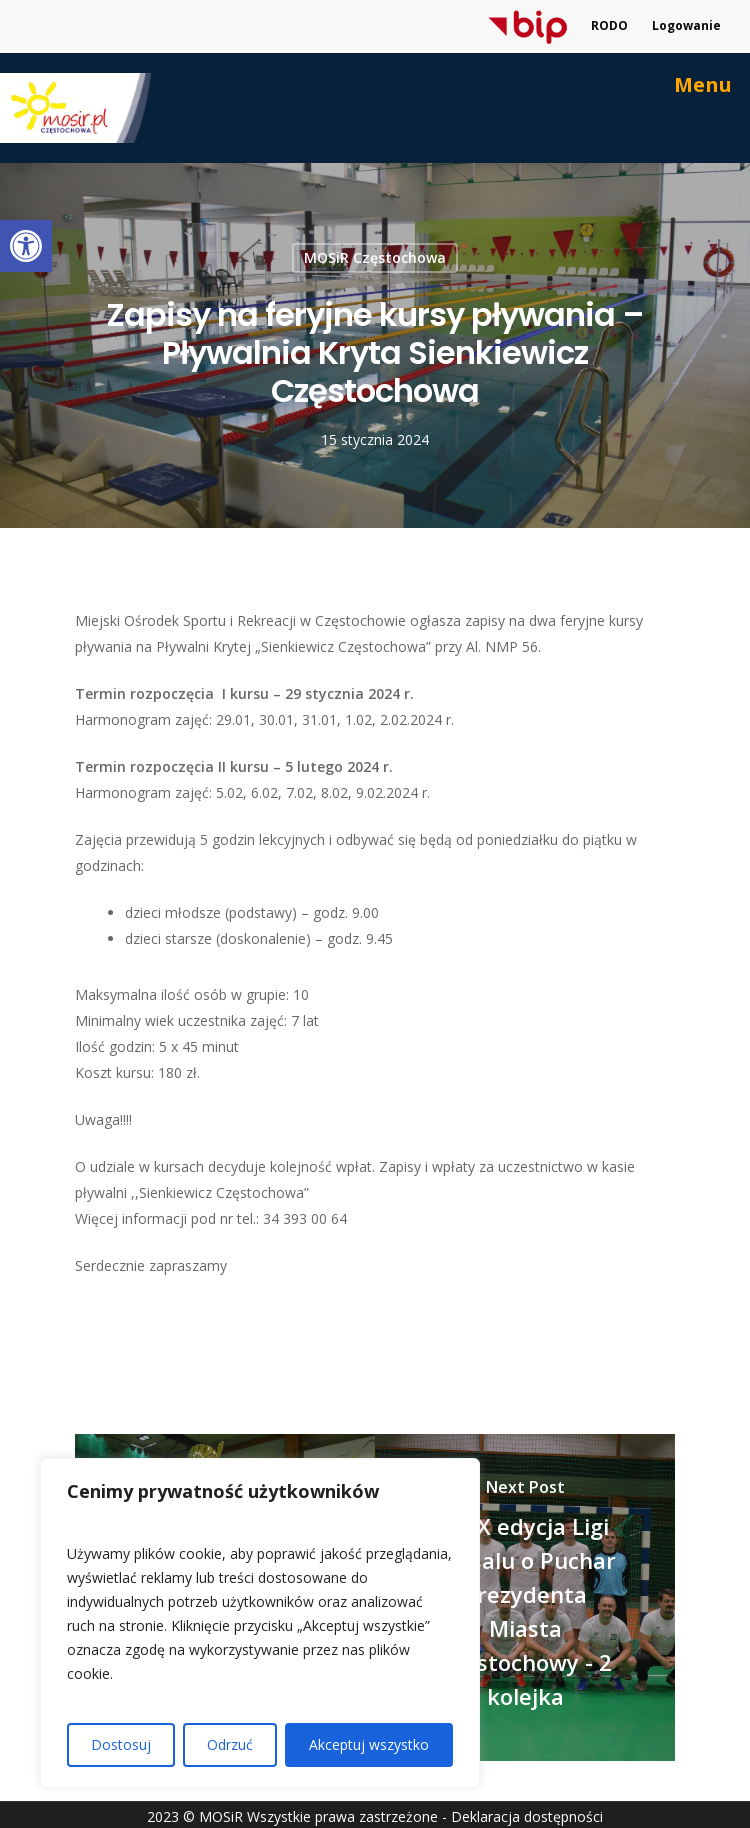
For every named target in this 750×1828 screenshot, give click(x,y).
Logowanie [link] (686, 25)
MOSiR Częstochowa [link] (375, 257)
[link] (26, 246)
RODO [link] (609, 25)
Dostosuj (121, 1744)
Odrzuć (230, 1744)
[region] (260, 1623)
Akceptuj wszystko (369, 1744)
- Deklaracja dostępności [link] (522, 1816)
